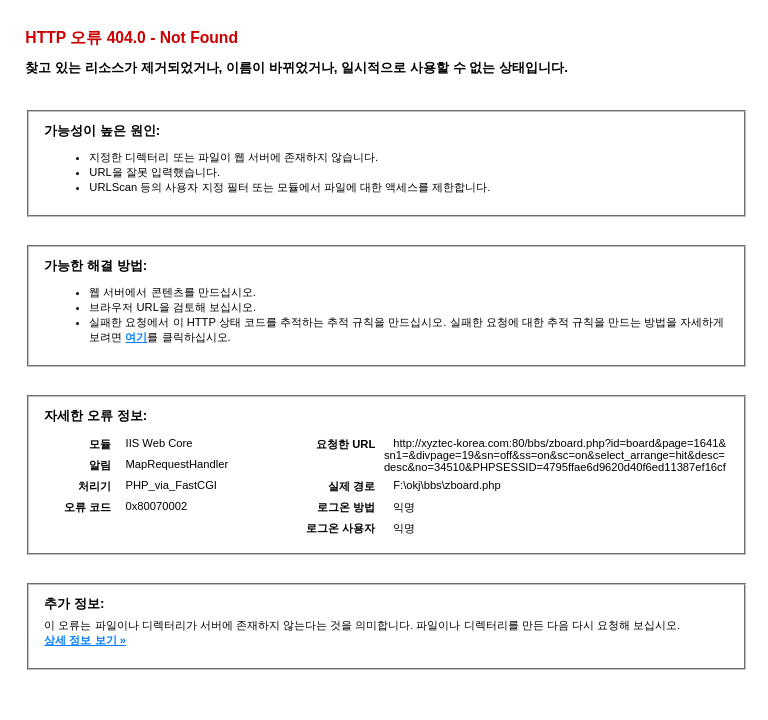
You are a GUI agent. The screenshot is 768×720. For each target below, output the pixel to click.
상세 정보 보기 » (85, 640)
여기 (136, 337)
